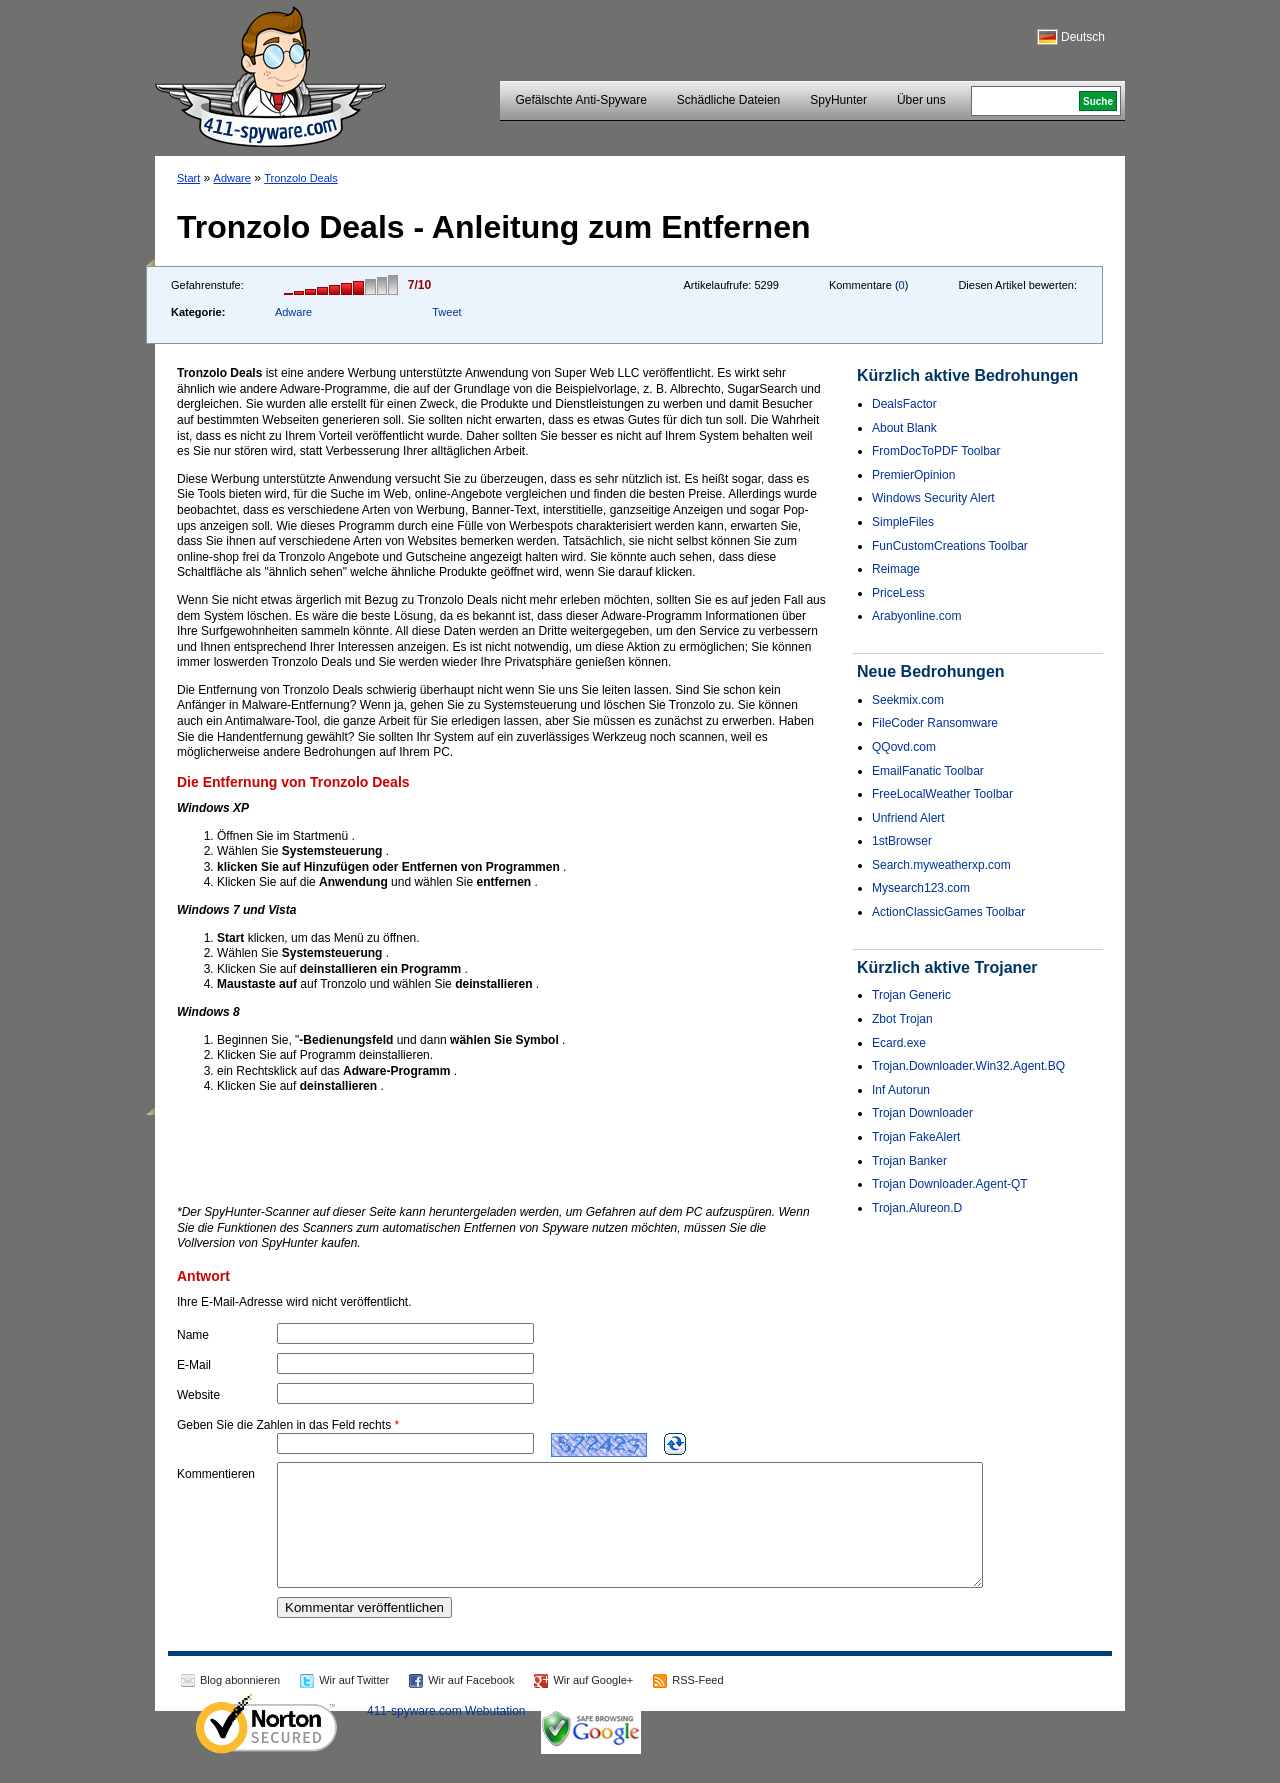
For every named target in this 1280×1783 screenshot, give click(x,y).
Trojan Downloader (922, 1113)
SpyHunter (838, 100)
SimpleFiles (903, 522)
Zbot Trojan (902, 1019)
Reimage (896, 569)
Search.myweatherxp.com (941, 865)
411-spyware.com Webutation (446, 1735)
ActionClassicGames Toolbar (948, 912)
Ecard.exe (899, 1043)
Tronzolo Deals (301, 178)
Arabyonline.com (916, 616)
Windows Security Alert (933, 498)
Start (188, 178)
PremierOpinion (913, 475)
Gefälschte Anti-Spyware (580, 100)
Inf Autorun (901, 1090)
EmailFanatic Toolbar (928, 771)
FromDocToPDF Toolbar (936, 451)
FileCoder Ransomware (935, 723)
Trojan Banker (909, 1161)
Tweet (446, 312)
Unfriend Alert (908, 818)
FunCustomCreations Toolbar (950, 546)
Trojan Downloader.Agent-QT (950, 1184)
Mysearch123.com (921, 888)
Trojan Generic (911, 995)
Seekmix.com (908, 700)
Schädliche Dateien (728, 100)
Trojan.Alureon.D (917, 1208)
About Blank (904, 428)
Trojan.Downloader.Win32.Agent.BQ (968, 1066)
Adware (232, 178)
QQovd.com (904, 747)
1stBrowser (902, 841)
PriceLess (898, 593)
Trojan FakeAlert (916, 1137)
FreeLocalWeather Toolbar (942, 794)
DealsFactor (904, 404)
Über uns (921, 100)
